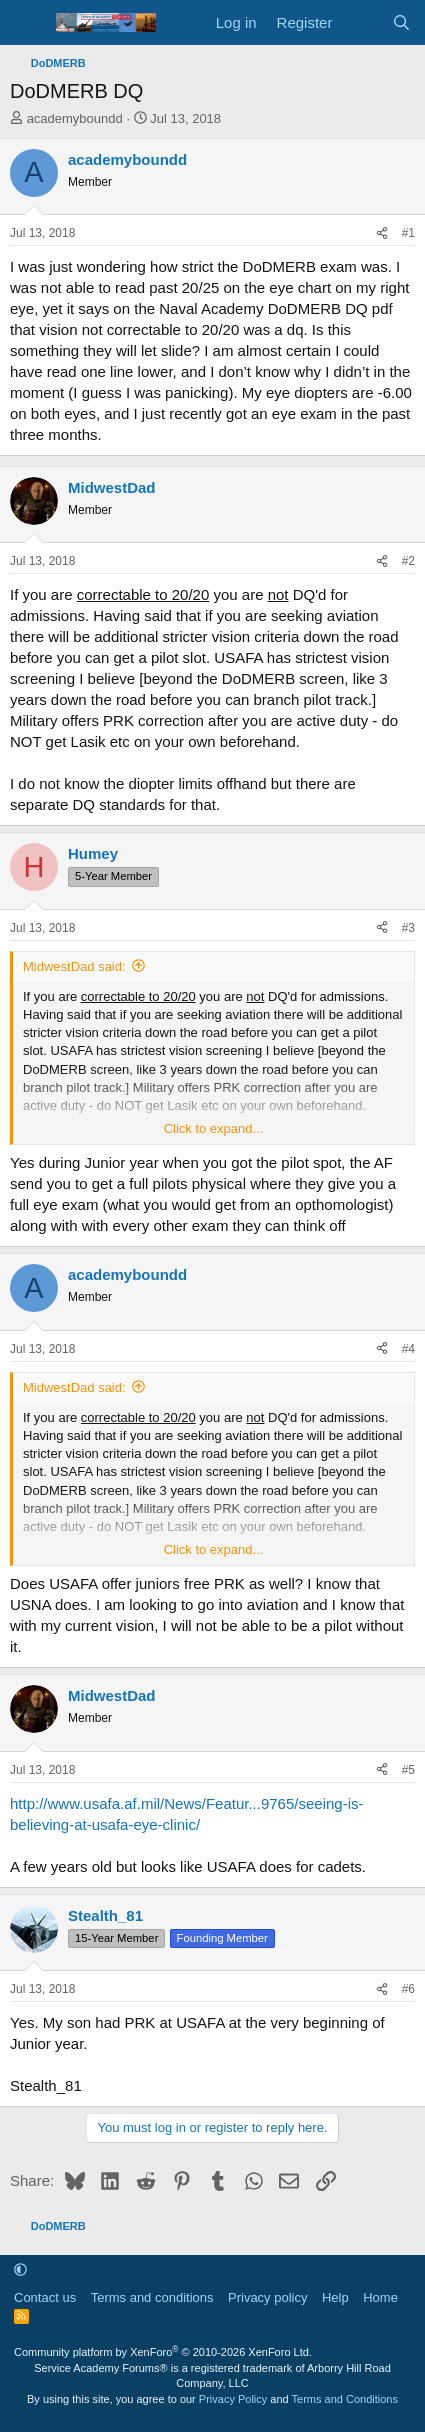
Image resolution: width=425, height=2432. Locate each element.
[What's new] (361, 22)
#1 (408, 233)
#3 (408, 928)
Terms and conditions (152, 2297)
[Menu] (27, 23)
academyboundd (75, 118)
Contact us (45, 2297)
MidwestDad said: (74, 966)
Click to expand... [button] (214, 1128)
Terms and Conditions (345, 2399)
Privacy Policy (233, 2399)
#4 (408, 1349)
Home (380, 2297)
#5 (408, 1770)
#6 (408, 1989)
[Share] (382, 233)
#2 (408, 561)
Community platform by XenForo (163, 2352)
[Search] (401, 22)
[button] (20, 2269)
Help (335, 2297)
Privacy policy (267, 2297)
